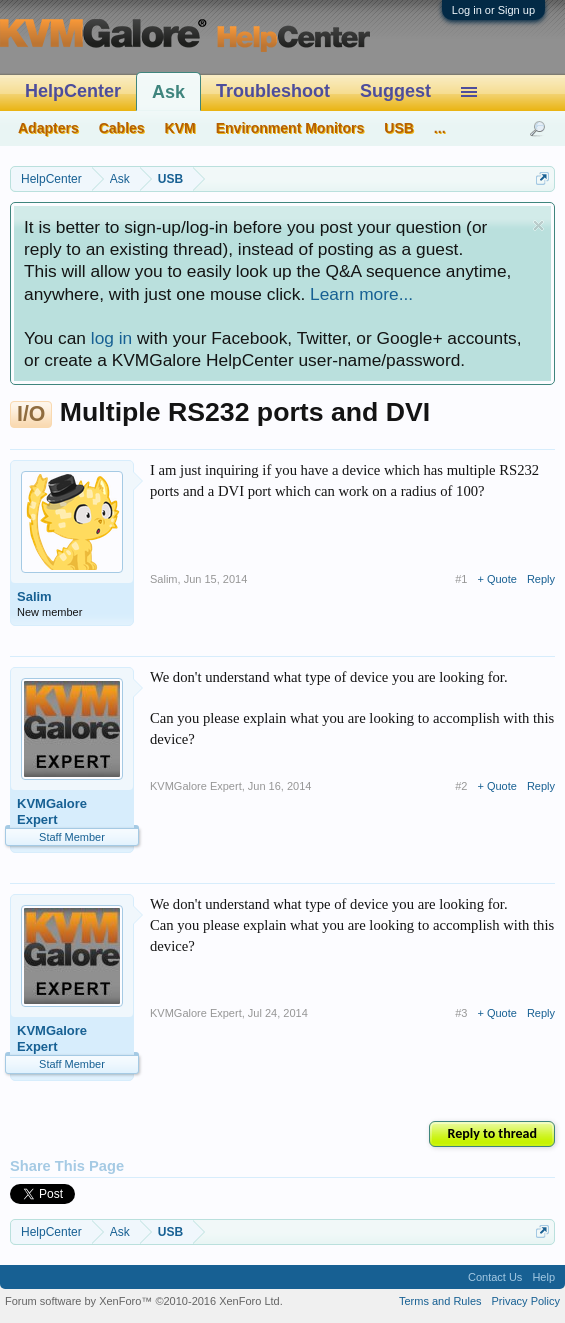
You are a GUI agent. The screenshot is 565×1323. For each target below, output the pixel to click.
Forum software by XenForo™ (144, 1301)
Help (543, 1277)
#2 (461, 786)
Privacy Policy (526, 1301)
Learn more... (361, 294)
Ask (168, 92)
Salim (34, 596)
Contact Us (495, 1277)
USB (399, 128)
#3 (461, 1013)
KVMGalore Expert (52, 811)
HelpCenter (73, 91)
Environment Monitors (290, 128)
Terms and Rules (440, 1301)
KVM (180, 128)
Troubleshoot (273, 91)
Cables (122, 128)
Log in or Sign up (493, 10)
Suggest (395, 91)
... (440, 128)
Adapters (48, 128)
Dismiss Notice (538, 225)
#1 (461, 579)
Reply (541, 579)
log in (111, 338)
